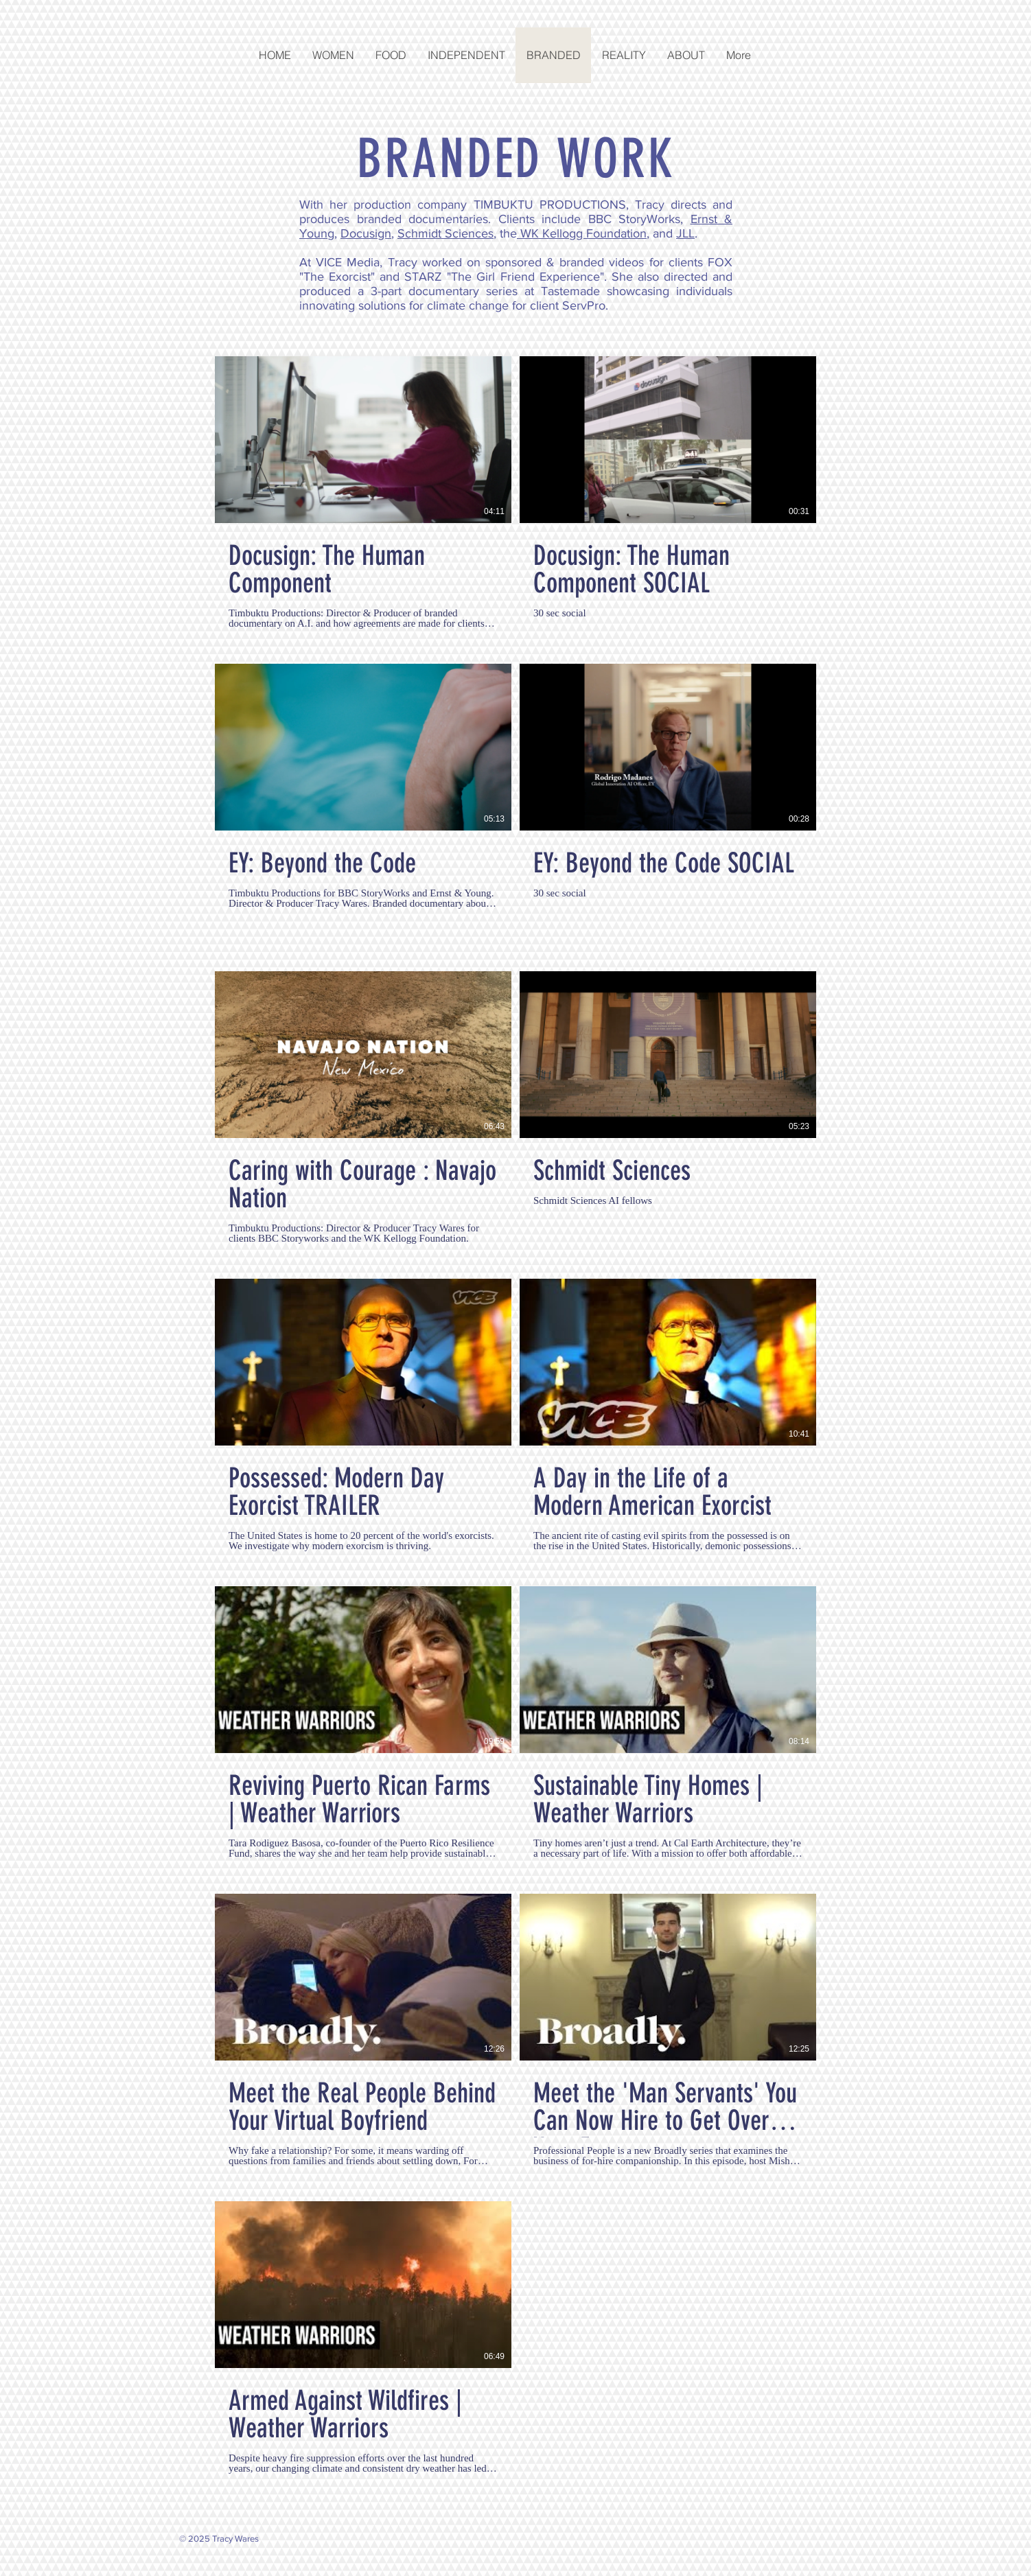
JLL (685, 233)
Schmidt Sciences (445, 233)
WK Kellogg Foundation (582, 233)
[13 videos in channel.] (515, 1415)
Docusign (365, 233)
